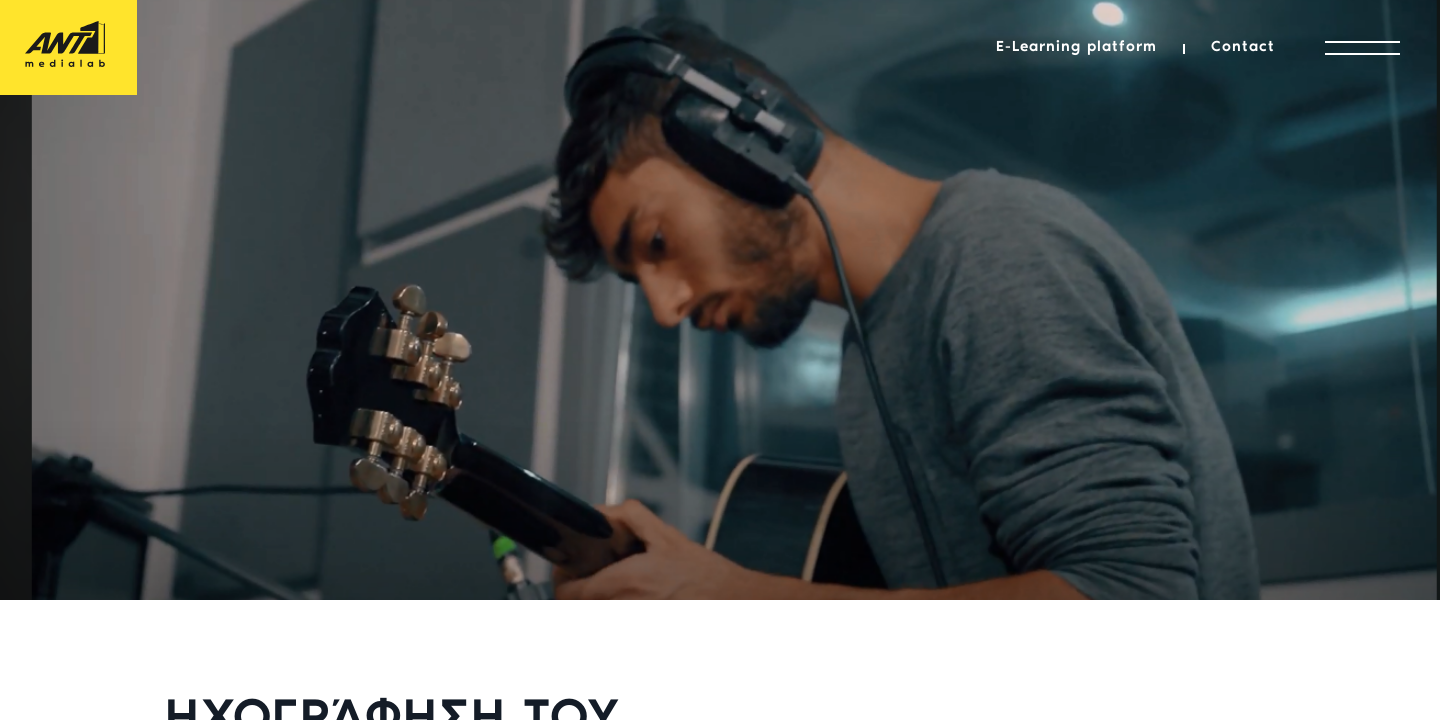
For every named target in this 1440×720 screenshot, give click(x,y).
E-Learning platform (1076, 47)
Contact (1243, 47)
